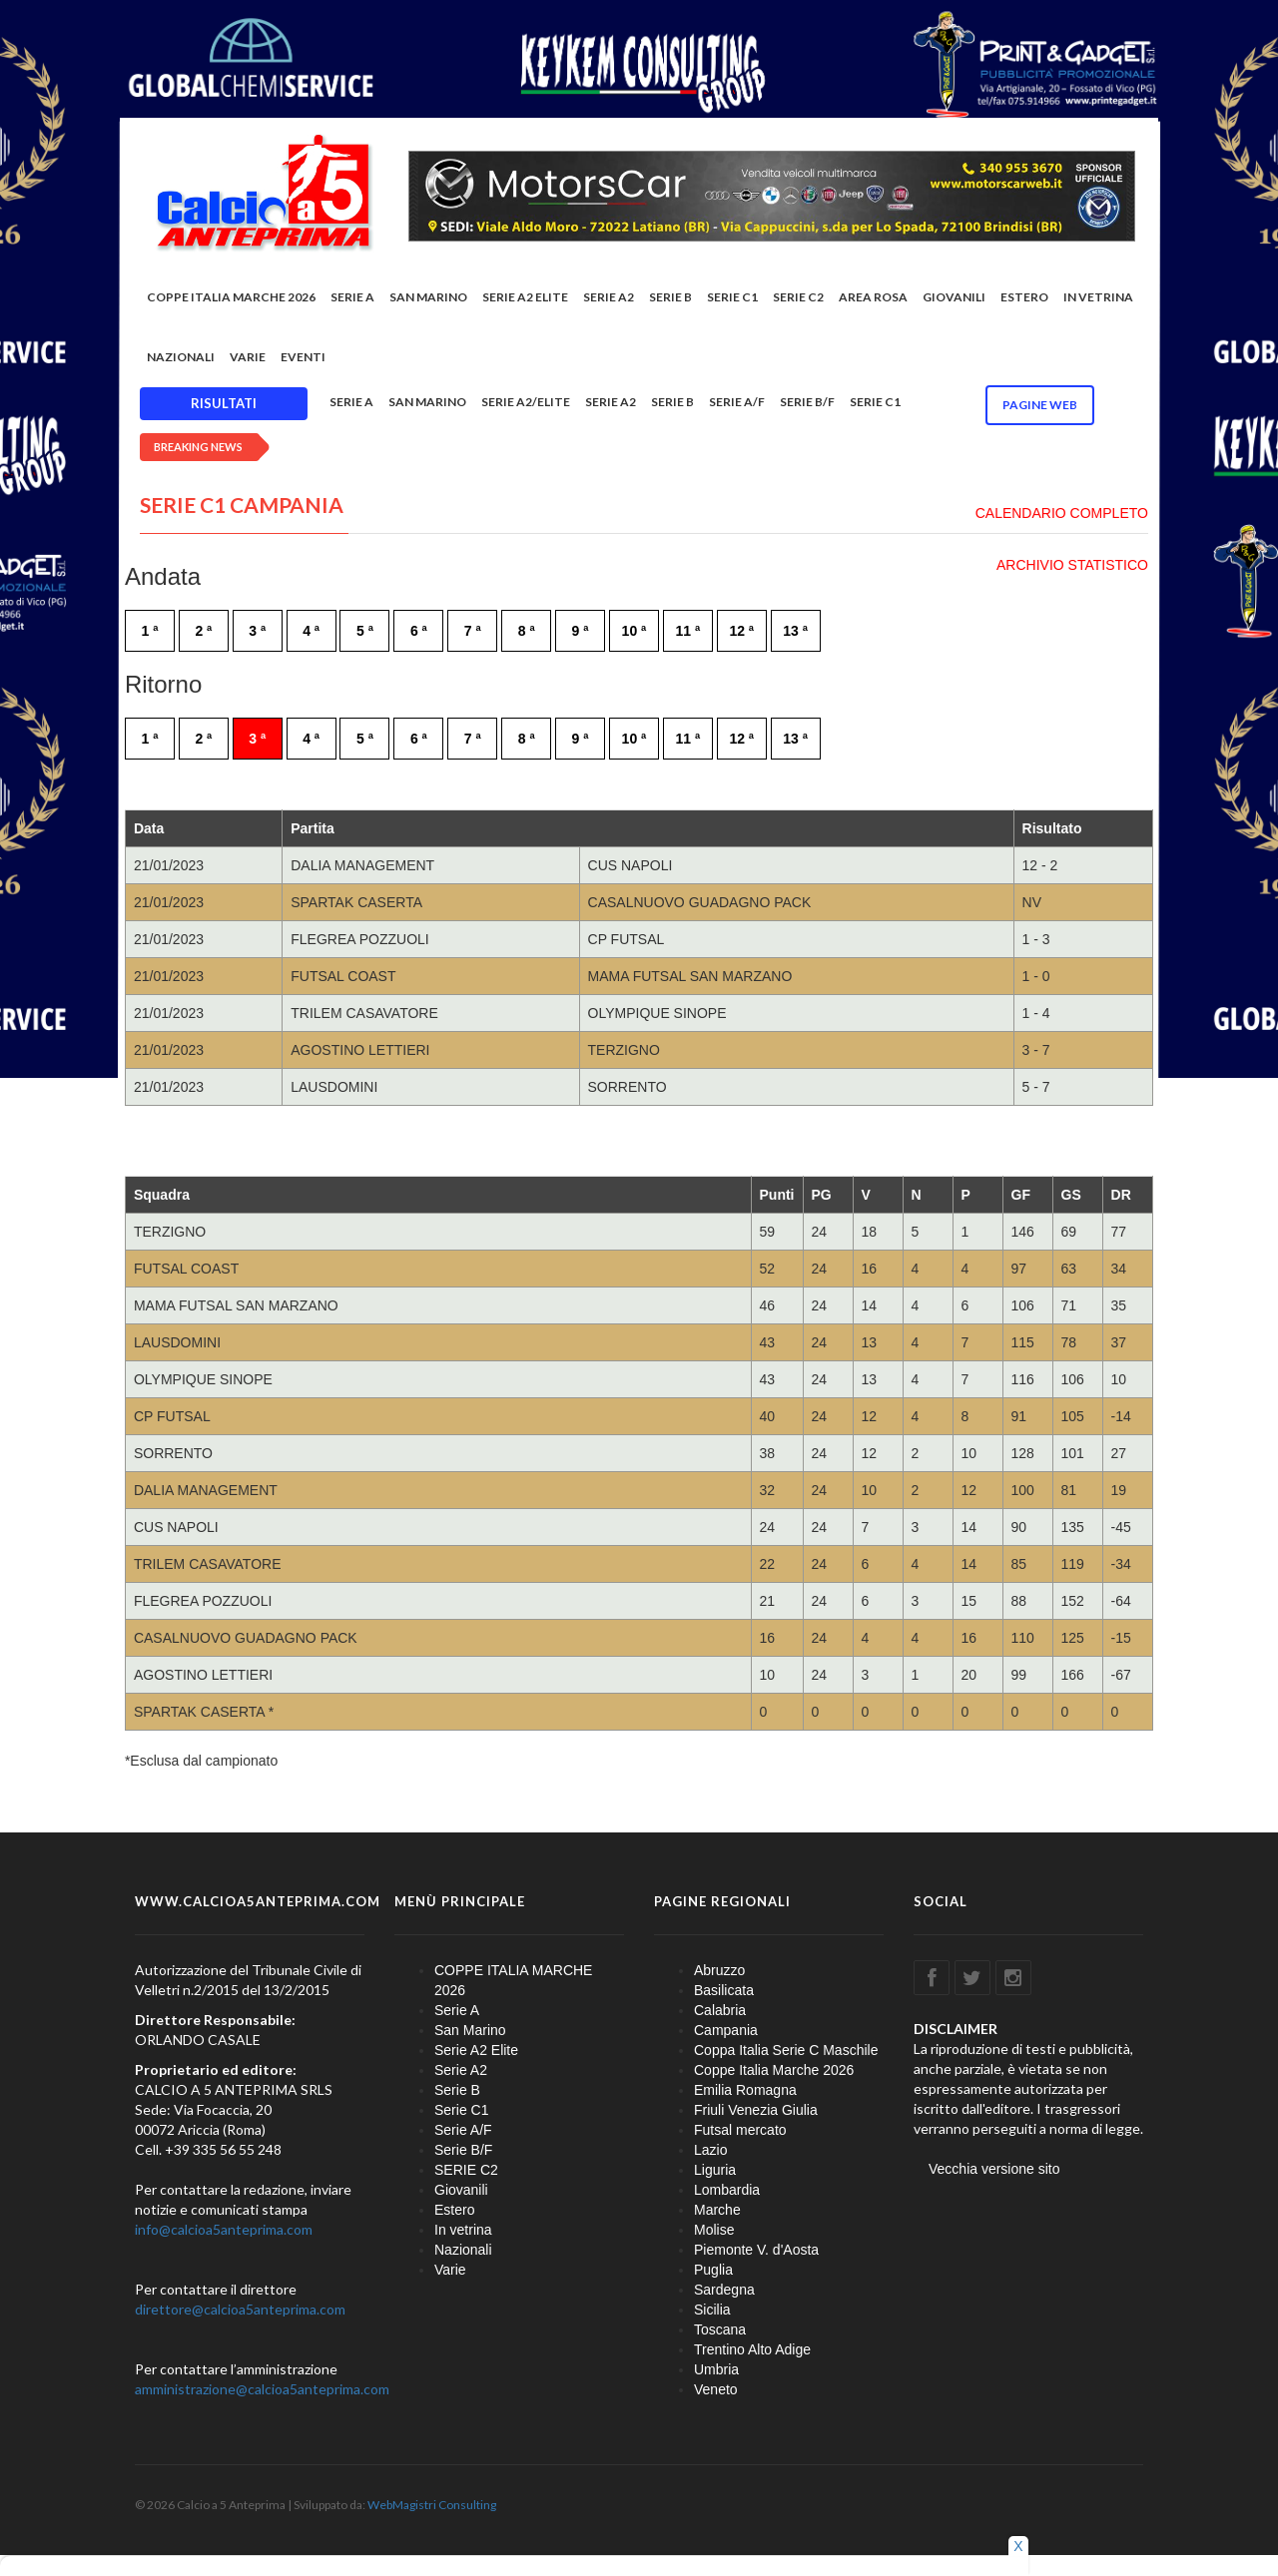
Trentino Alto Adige (752, 2350)
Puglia (713, 2271)
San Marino (428, 298)
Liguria (715, 2171)
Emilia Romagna (745, 2091)
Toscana (720, 2330)
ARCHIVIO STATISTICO (1072, 566)
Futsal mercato (740, 2131)
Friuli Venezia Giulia (756, 2111)
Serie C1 (732, 298)
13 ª (795, 632)
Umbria (716, 2370)
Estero (1024, 298)
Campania (726, 2031)
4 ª (311, 632)
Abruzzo (719, 1971)
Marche (717, 2211)
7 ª (472, 632)
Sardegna (724, 2291)
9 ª (580, 632)
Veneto (716, 2390)
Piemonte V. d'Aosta (756, 2251)
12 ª (741, 632)
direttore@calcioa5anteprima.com (240, 2310)
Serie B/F (807, 403)
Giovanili (954, 298)
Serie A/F (737, 403)
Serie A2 (608, 298)
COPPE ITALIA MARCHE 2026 (231, 298)
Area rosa (873, 298)
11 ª (688, 632)
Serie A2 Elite (525, 298)
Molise (714, 2231)
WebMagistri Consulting (431, 2505)
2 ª (203, 632)
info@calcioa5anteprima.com (224, 2230)
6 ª (418, 632)
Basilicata (724, 1991)
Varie (248, 358)
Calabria (720, 2011)
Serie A (352, 298)
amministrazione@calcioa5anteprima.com (262, 2389)
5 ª (364, 632)
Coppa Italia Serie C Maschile (786, 2051)
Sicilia (712, 2310)
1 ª (150, 632)
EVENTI (303, 358)
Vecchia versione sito (994, 2170)
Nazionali (181, 358)
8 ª (526, 632)
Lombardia (727, 2191)
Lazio (710, 2151)
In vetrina (1098, 298)
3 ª (257, 632)
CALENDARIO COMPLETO (1061, 514)
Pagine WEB (1039, 406)
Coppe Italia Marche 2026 (774, 2071)
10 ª (634, 632)
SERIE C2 (798, 298)
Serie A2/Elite (525, 403)
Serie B (670, 298)
